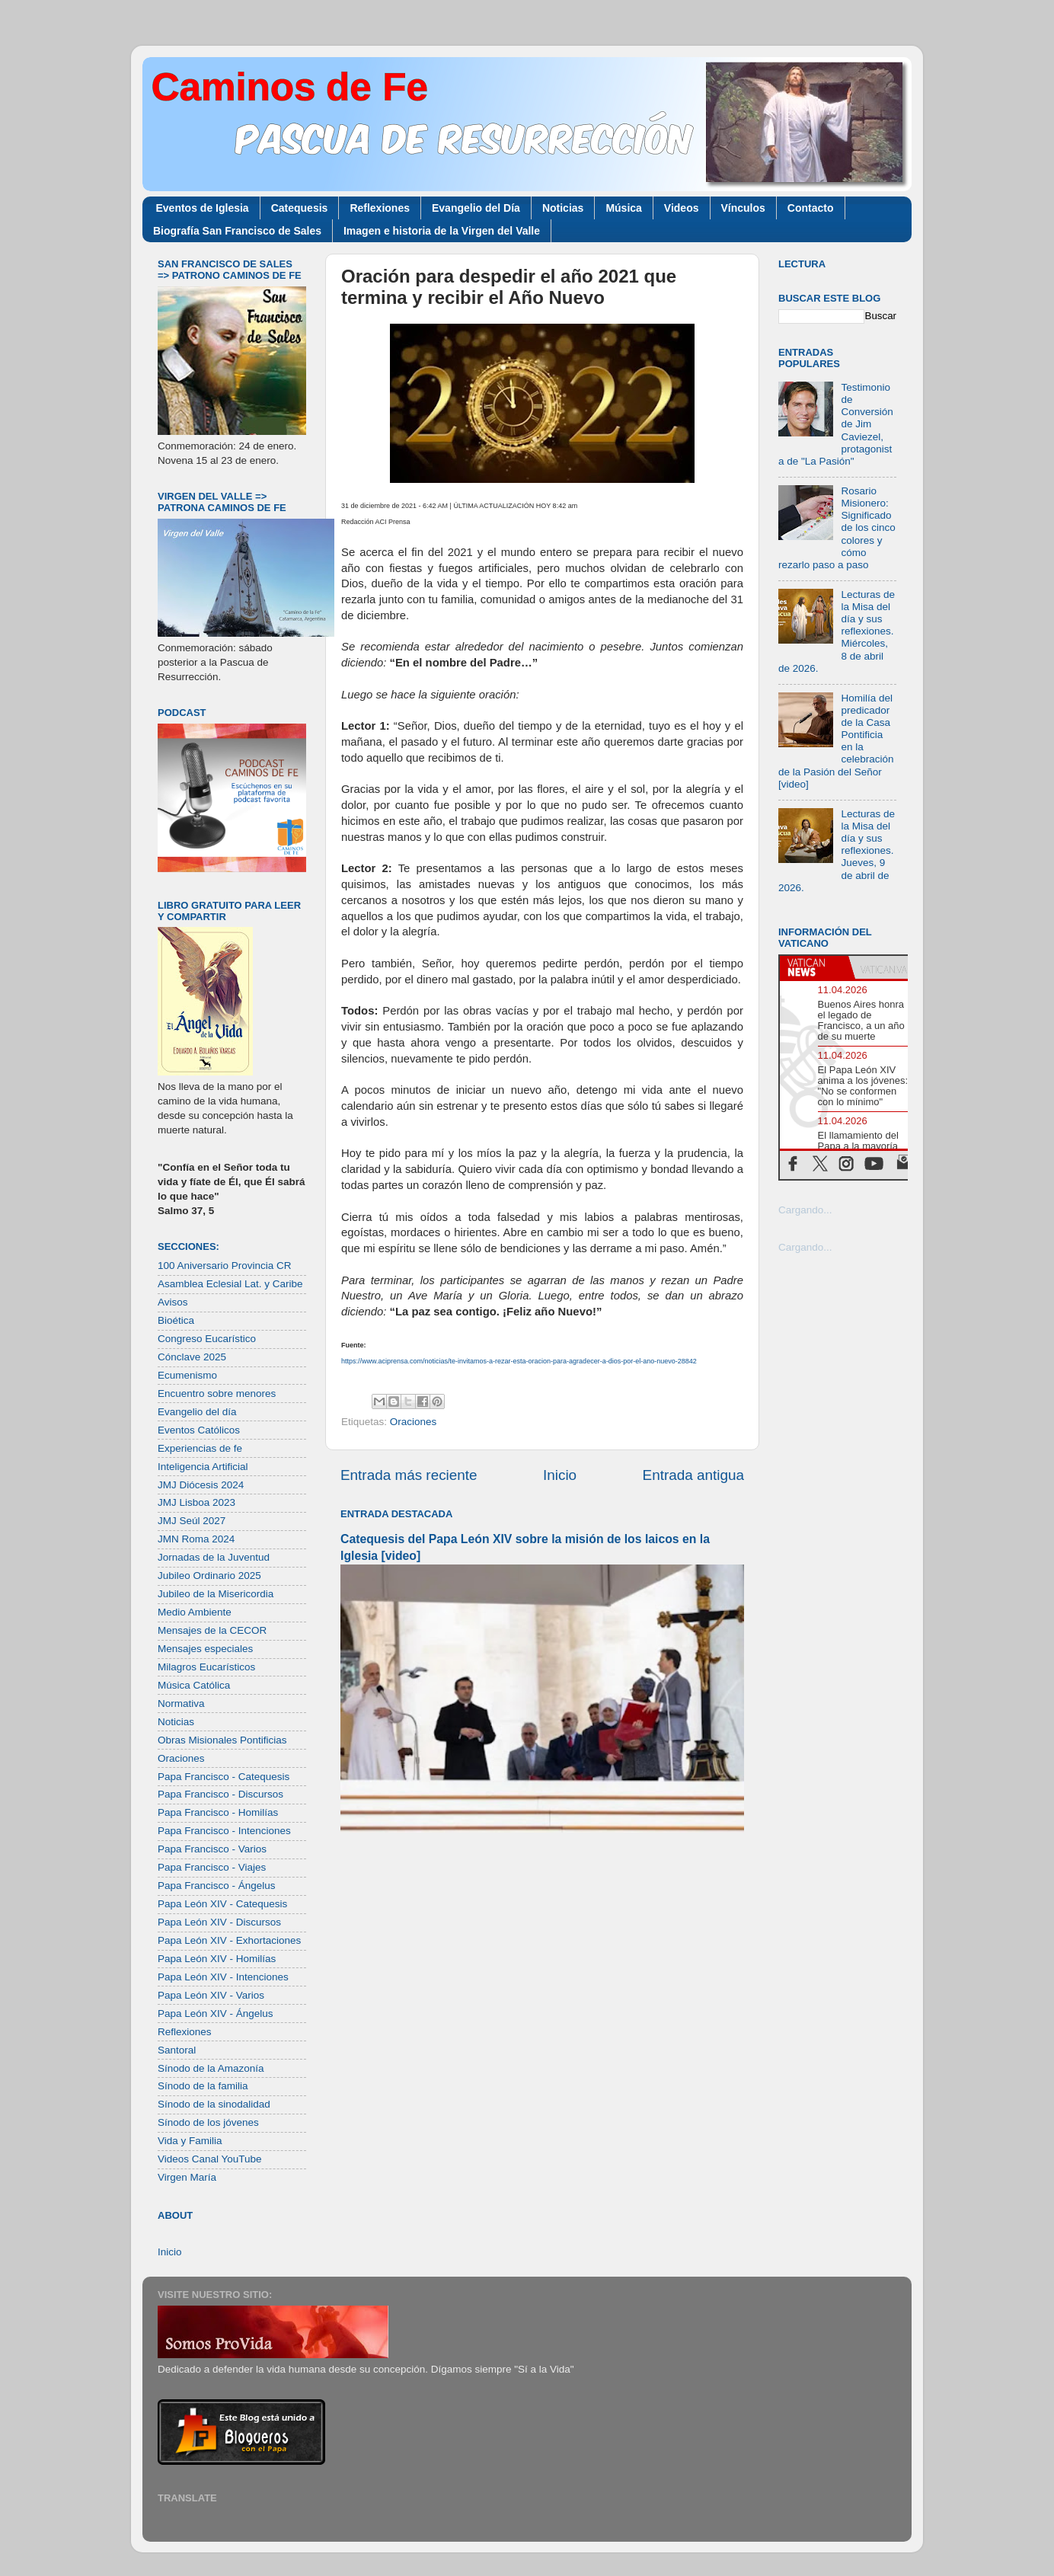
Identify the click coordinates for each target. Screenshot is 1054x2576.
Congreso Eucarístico (207, 1338)
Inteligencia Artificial (203, 1466)
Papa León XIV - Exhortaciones (229, 1940)
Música (623, 208)
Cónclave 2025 (192, 1357)
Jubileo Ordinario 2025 (209, 1575)
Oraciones (413, 1421)
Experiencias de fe (200, 1448)
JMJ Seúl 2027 (191, 1520)
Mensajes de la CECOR (212, 1630)
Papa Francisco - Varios (212, 1849)
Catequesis (299, 208)
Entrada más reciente (408, 1475)
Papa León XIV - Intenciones (223, 1977)
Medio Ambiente (195, 1612)
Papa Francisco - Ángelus (217, 1885)
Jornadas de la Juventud (214, 1557)
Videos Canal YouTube (210, 2159)
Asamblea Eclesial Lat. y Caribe (230, 1284)
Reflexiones (380, 208)
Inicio (560, 1475)
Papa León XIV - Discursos (219, 1922)
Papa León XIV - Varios (211, 1995)
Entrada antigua (693, 1475)
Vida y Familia (190, 2140)
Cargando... (805, 1210)
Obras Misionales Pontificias (222, 1740)
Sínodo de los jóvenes (208, 2122)
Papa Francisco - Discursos (220, 1794)
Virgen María (187, 2177)
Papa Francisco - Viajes (212, 1867)
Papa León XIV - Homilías (217, 1958)
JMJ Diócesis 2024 (201, 1485)
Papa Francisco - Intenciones (224, 1830)
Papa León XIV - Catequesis (222, 1904)
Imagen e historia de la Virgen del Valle (441, 231)
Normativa (181, 1703)
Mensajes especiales (205, 1648)
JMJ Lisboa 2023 (196, 1502)
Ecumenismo (187, 1375)
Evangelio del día (197, 1411)
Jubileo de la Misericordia (215, 1594)
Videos (681, 208)
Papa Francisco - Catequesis (223, 1776)
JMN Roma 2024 (196, 1539)
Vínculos (743, 208)
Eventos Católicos (199, 1430)
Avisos (173, 1302)
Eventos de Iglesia (202, 208)
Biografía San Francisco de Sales (237, 231)
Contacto (810, 208)
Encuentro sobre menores (217, 1393)
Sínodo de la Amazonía (211, 2068)
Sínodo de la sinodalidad (214, 2104)
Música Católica (194, 1685)
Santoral (177, 2050)
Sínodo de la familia (203, 2086)
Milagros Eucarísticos (206, 1667)
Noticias (562, 208)
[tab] (814, 967)
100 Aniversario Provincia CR (225, 1265)
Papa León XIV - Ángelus (215, 2013)
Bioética (176, 1320)
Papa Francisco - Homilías (218, 1812)
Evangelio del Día (476, 208)
